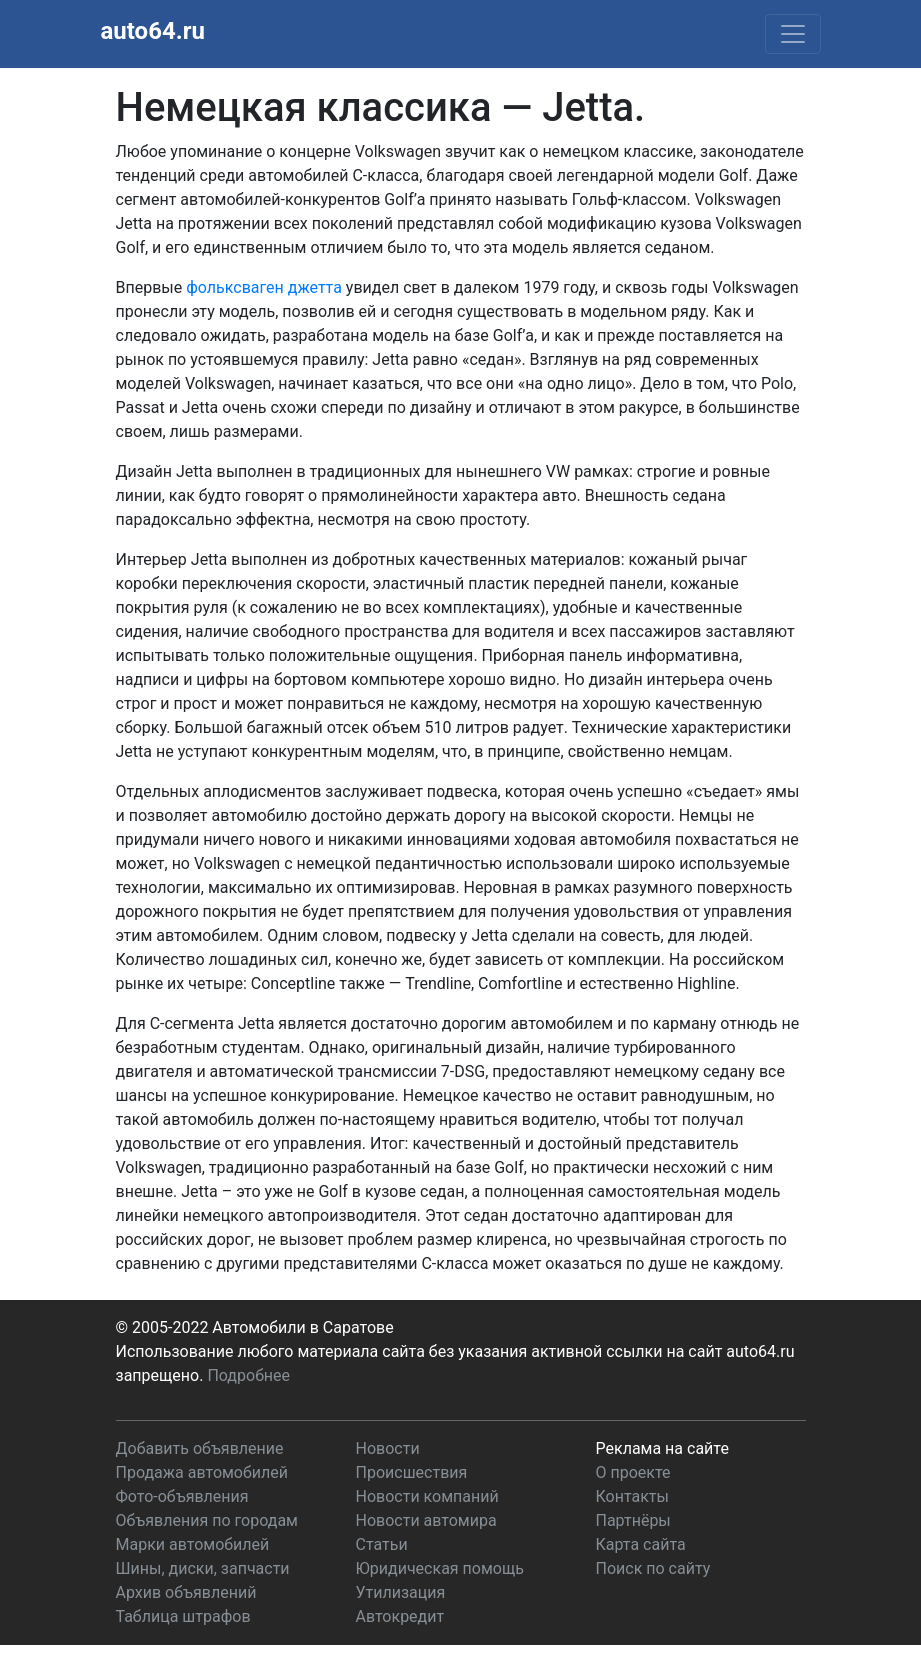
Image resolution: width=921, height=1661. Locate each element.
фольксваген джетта (264, 287)
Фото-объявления (182, 1496)
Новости (388, 1448)
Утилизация (401, 1592)
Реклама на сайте (662, 1448)
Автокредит (400, 1616)
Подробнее (248, 1375)
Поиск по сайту (653, 1568)
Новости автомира (426, 1520)
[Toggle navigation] (793, 34)
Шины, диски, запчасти (203, 1568)
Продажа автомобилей (202, 1472)
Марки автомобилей (193, 1544)
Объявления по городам (207, 1520)
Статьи (382, 1544)
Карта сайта (641, 1544)
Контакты (632, 1496)
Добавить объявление (200, 1448)
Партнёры (633, 1520)
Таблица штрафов (183, 1616)
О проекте (633, 1472)
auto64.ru (153, 31)
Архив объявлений (186, 1592)
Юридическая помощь (440, 1568)
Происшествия (412, 1472)
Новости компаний (427, 1496)
